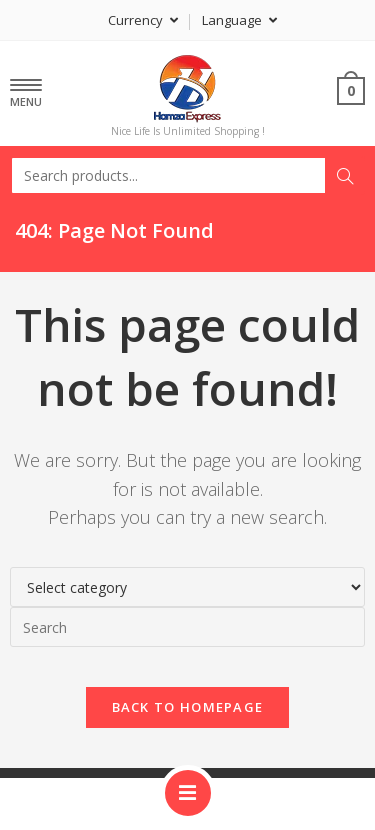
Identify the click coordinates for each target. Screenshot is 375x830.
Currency (143, 20)
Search (345, 176)
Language (239, 20)
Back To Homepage (188, 707)
